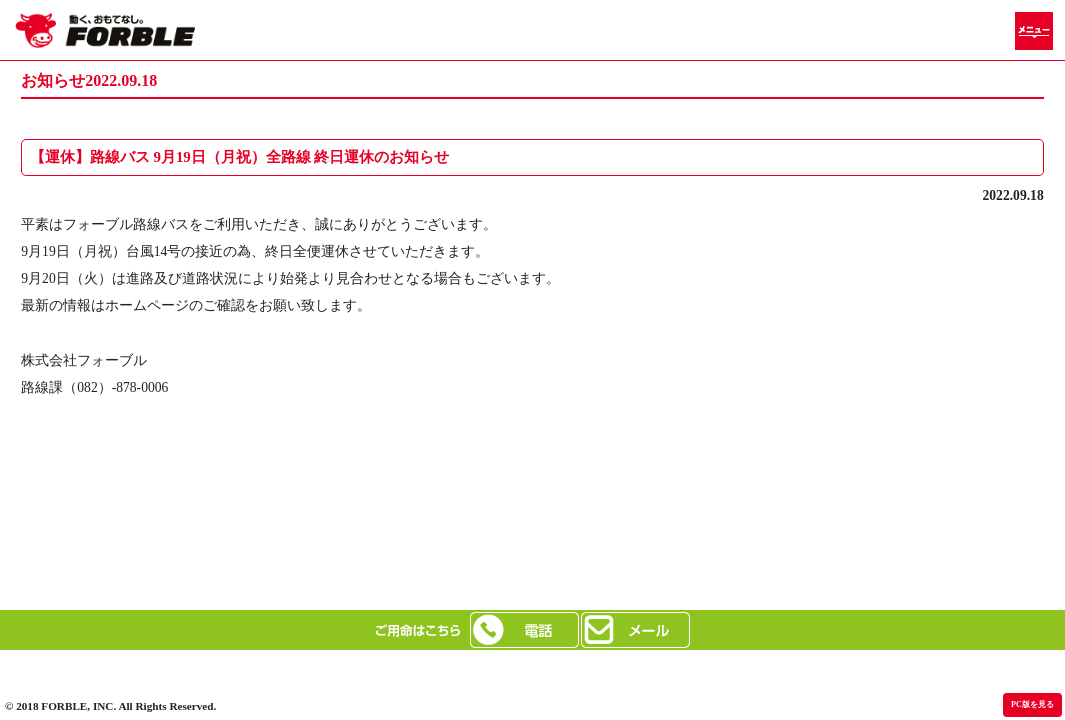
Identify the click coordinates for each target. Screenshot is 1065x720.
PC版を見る (1032, 704)
